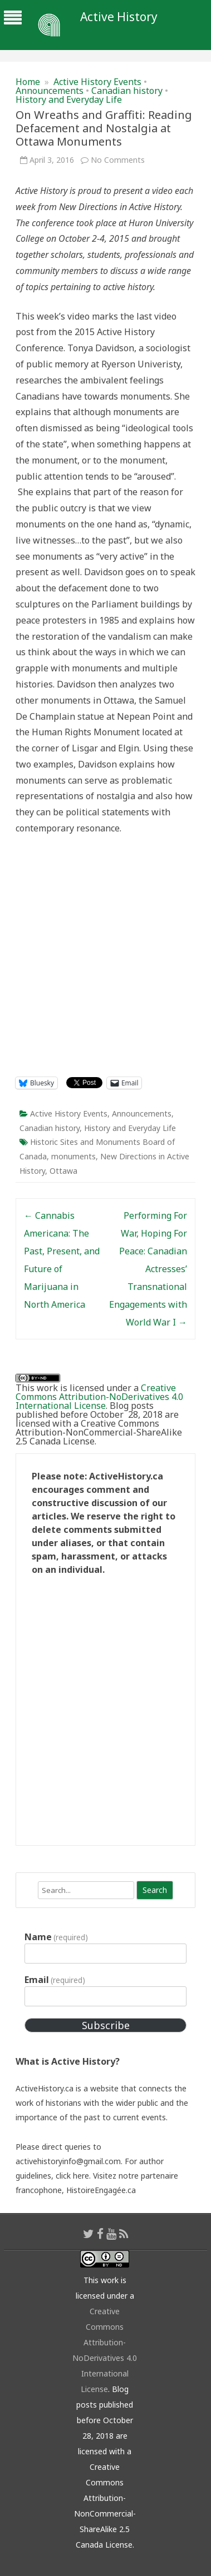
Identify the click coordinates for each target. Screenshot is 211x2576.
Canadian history (127, 90)
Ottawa (63, 1170)
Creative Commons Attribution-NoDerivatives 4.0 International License (99, 1397)
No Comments (118, 160)
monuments (73, 1156)
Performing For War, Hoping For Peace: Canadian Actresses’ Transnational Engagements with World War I (148, 1268)
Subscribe (106, 2025)
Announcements (50, 90)
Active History (119, 16)
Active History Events (97, 82)
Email (54, 1979)
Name (56, 1936)
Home (28, 82)
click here (72, 2175)
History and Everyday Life (69, 99)
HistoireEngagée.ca (101, 2190)
